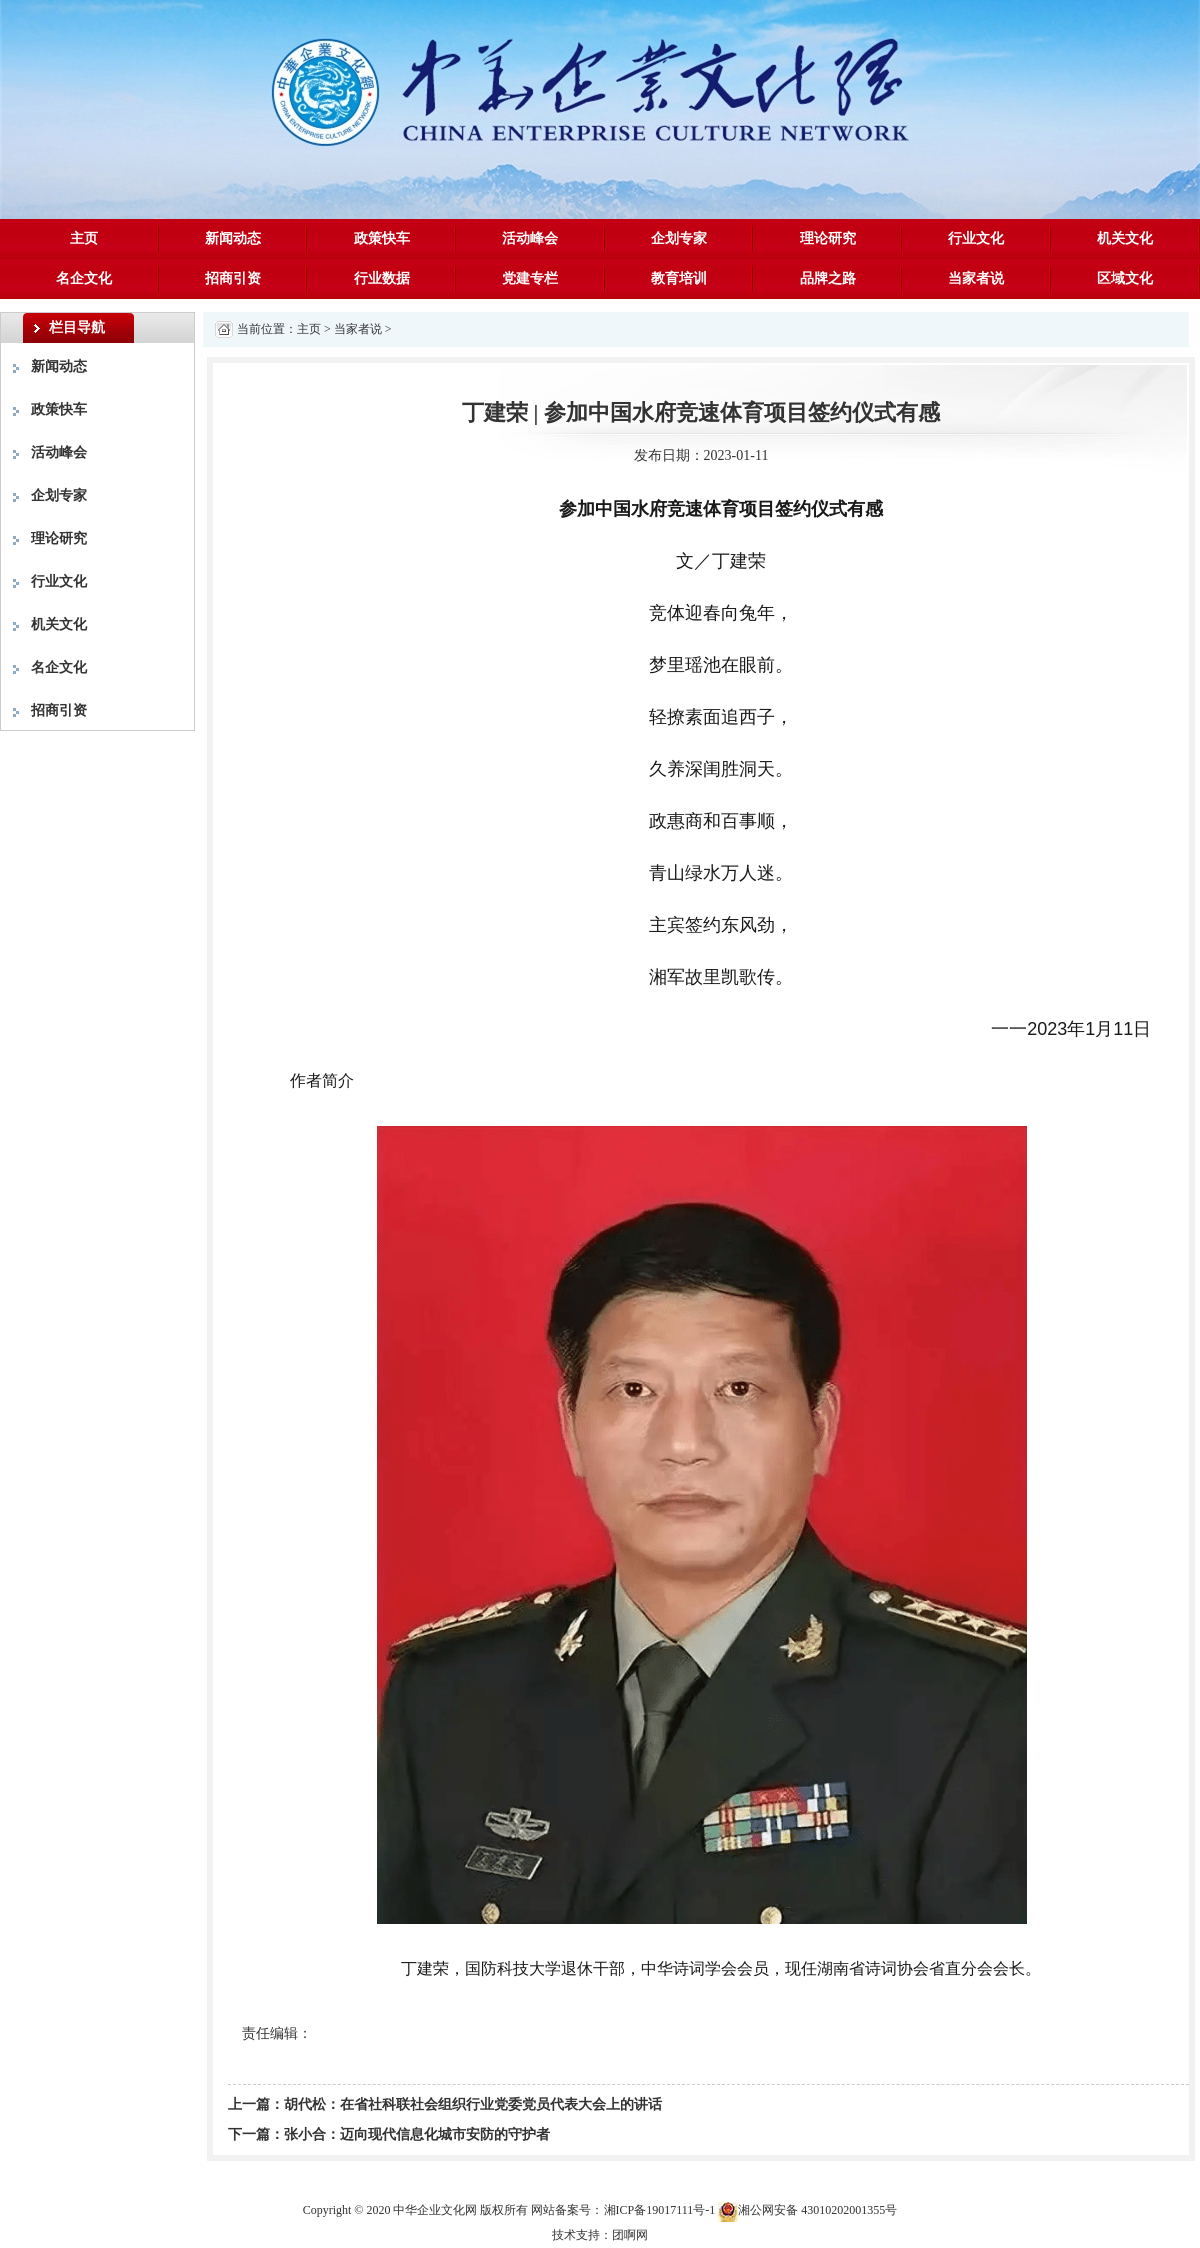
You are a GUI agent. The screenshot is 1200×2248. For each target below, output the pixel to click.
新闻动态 (233, 238)
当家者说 (976, 278)
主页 (84, 238)
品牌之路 (828, 278)
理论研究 (828, 238)
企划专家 (679, 238)
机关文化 (1125, 238)
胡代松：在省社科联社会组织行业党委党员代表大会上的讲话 (473, 2104)
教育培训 (679, 278)
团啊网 (630, 2235)
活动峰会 (530, 238)
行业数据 (382, 278)
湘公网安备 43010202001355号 (807, 2211)
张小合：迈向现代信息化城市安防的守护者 (417, 2134)
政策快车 (382, 238)
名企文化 (84, 278)
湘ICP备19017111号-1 (660, 2210)
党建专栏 (530, 278)
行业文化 (976, 238)
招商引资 (233, 278)
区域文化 (1125, 278)
